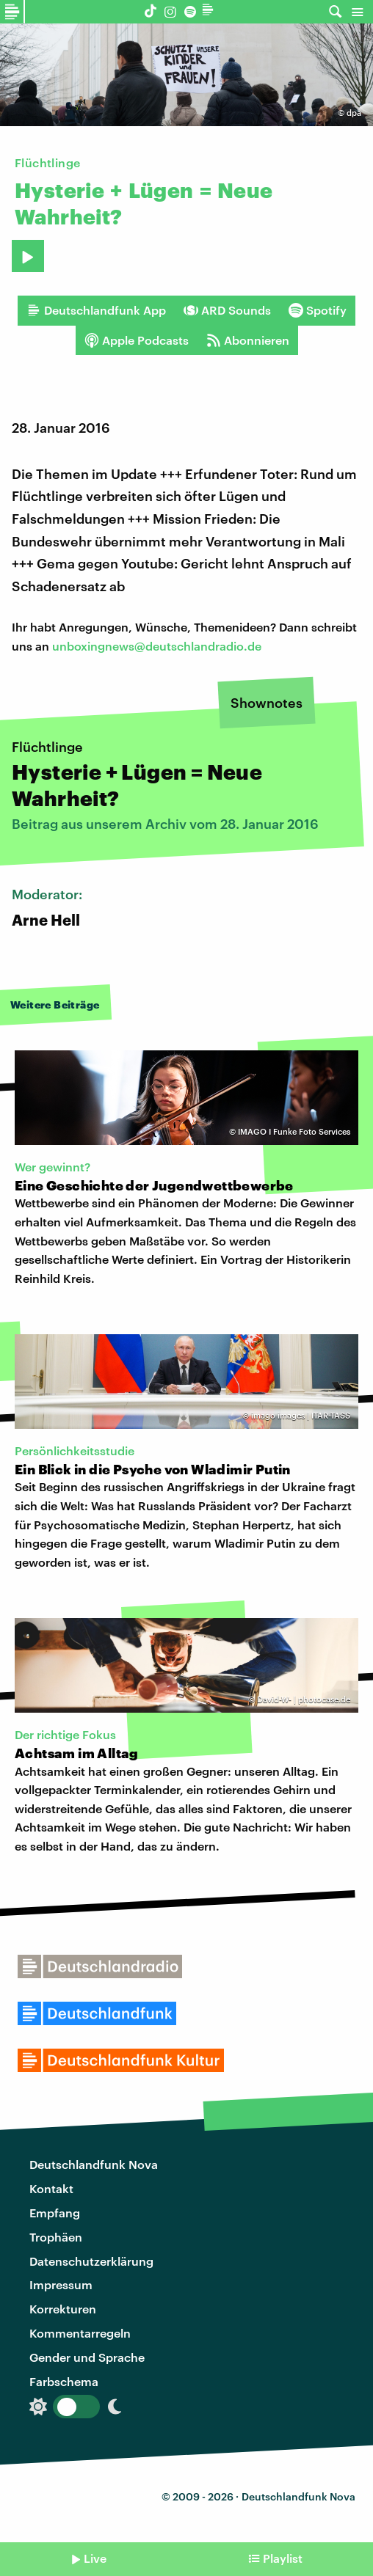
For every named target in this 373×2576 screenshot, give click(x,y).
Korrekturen (62, 2309)
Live (95, 2558)
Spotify (318, 310)
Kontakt (51, 2188)
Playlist (283, 2558)
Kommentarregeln (80, 2333)
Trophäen (55, 2237)
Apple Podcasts (136, 340)
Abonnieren (247, 340)
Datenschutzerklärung (91, 2261)
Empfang (54, 2213)
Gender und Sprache (87, 2357)
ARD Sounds (227, 310)
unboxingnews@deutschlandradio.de (156, 646)
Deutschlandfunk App (96, 310)
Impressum (61, 2284)
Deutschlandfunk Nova (93, 2164)
